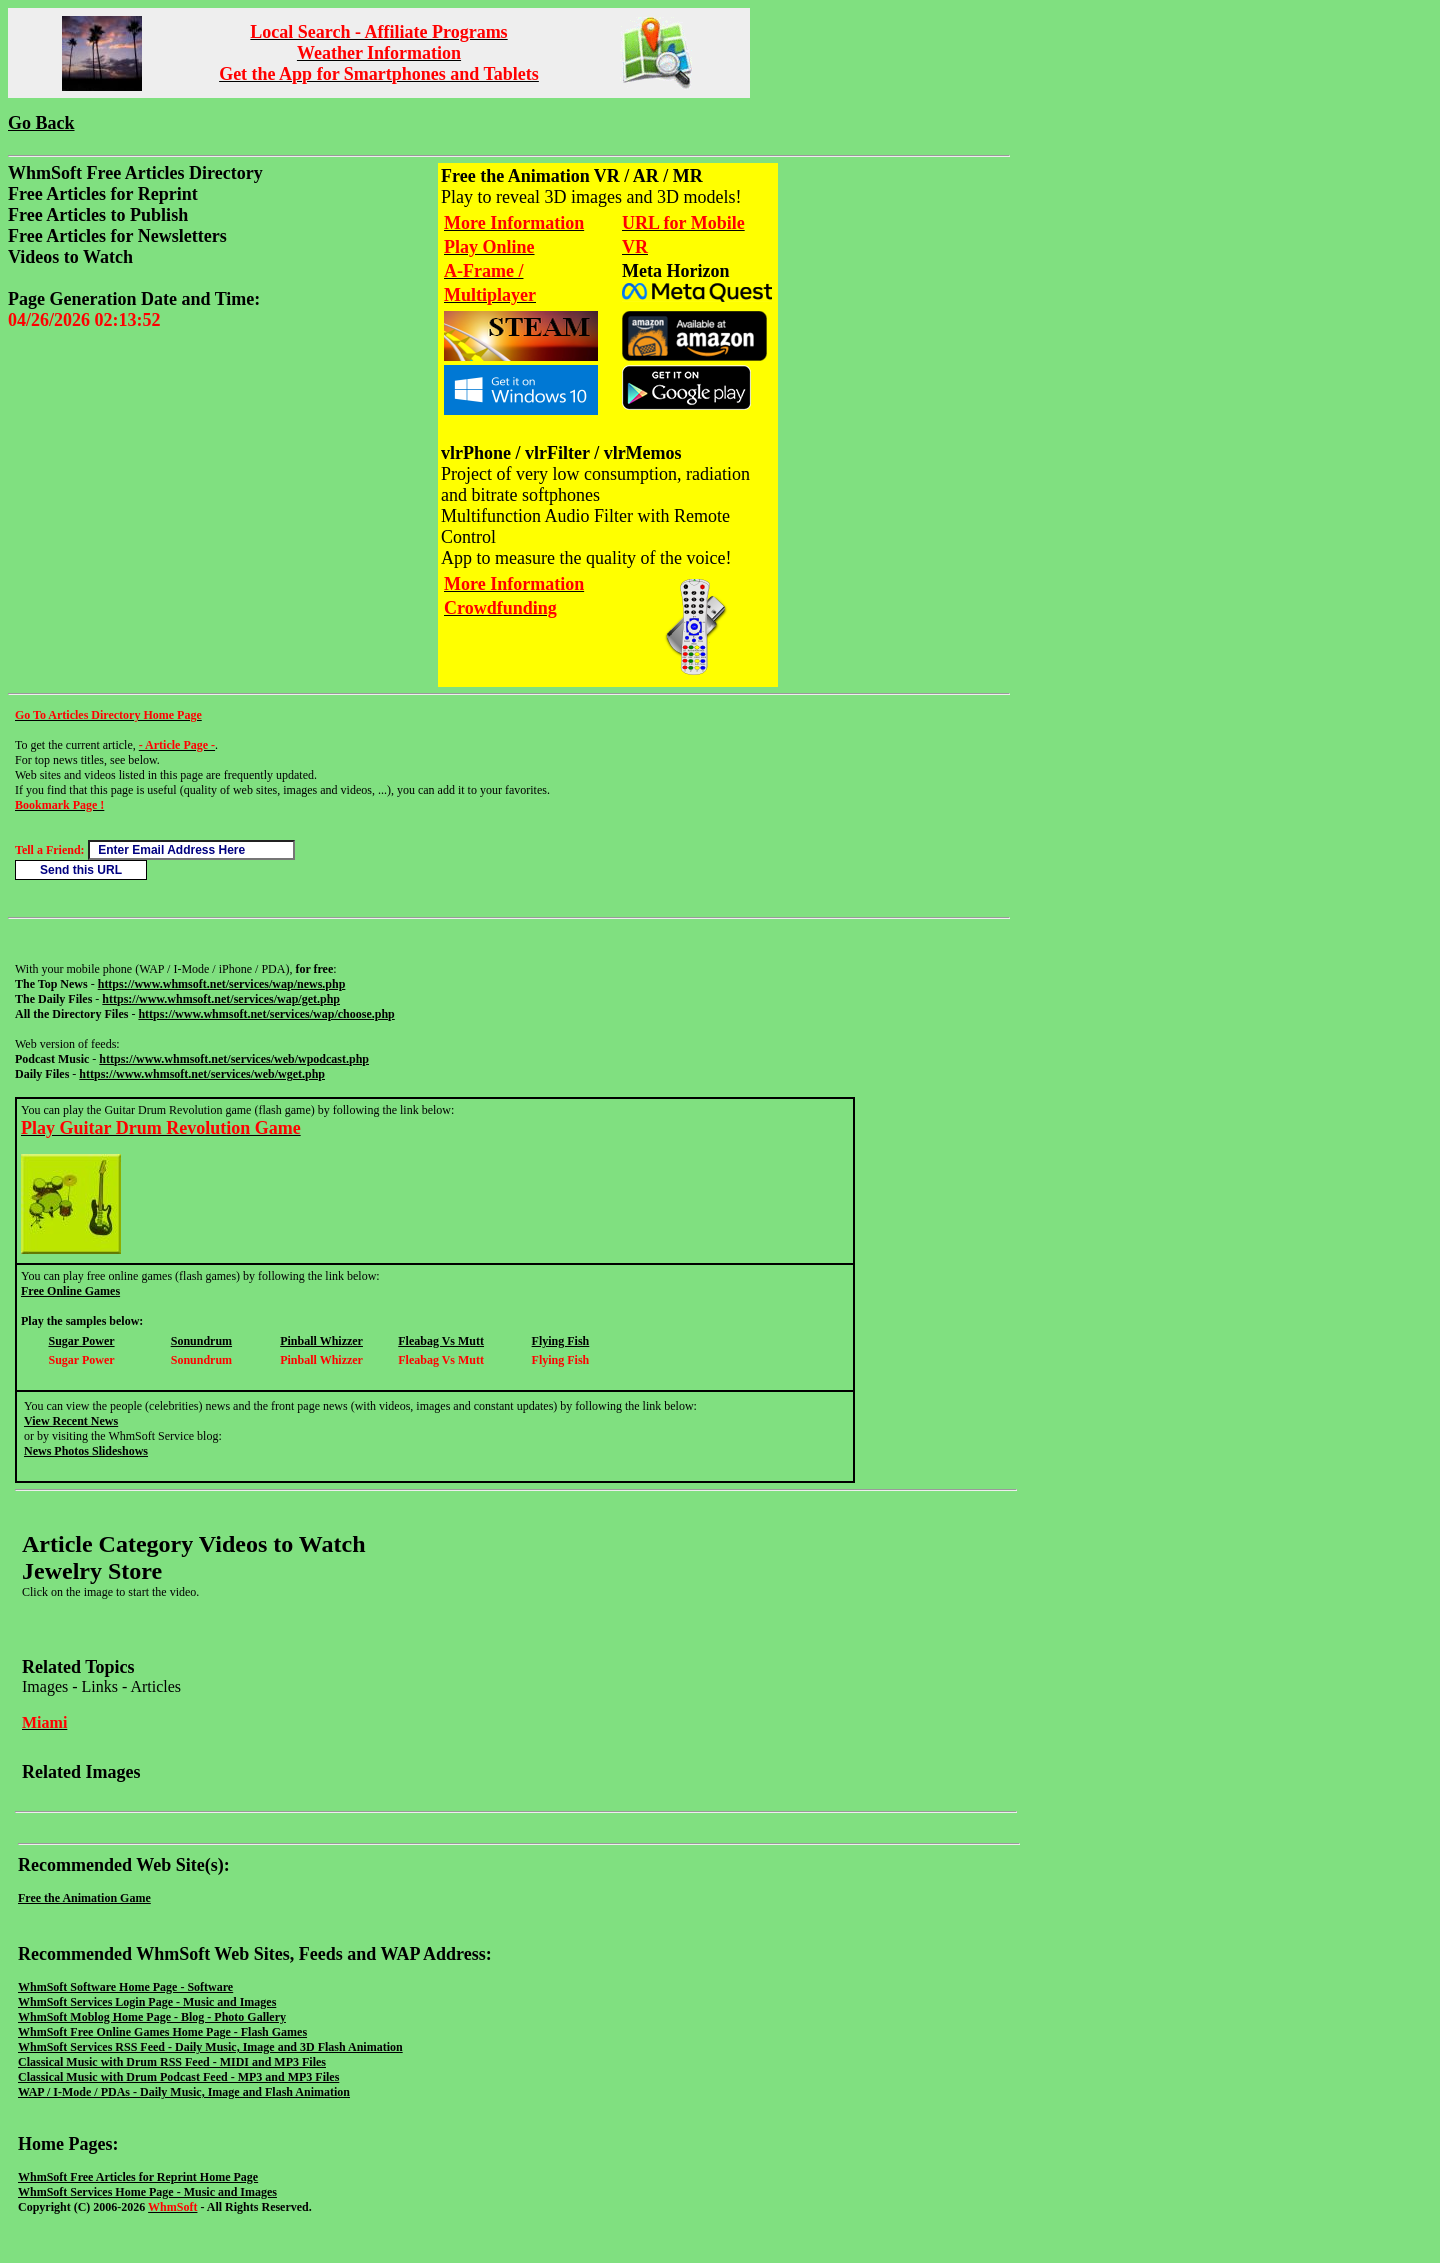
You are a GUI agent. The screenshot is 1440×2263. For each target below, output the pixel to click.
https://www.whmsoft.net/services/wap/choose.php (266, 1014)
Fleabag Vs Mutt (441, 1341)
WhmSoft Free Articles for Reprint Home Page (138, 2177)
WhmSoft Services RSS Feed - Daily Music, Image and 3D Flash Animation (210, 2047)
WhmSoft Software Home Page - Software (125, 1987)
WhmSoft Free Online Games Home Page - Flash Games (162, 2032)
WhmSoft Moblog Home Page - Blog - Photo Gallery (152, 2017)
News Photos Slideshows (86, 1451)
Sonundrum (201, 1341)
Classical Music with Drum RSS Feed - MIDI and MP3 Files (172, 2062)
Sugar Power (81, 1341)
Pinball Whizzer (321, 1341)
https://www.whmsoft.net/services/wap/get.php (221, 999)
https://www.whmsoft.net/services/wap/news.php (222, 984)
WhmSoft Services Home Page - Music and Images (147, 2192)
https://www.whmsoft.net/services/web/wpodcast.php (234, 1059)
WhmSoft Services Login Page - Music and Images (147, 2002)
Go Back (41, 123)
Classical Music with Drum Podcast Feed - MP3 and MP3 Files (178, 2077)
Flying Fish (561, 1341)
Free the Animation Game (84, 1898)
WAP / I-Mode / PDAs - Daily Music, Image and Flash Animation (184, 2092)
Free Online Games (70, 1291)
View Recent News (71, 1421)
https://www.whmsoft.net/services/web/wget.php (202, 1074)
